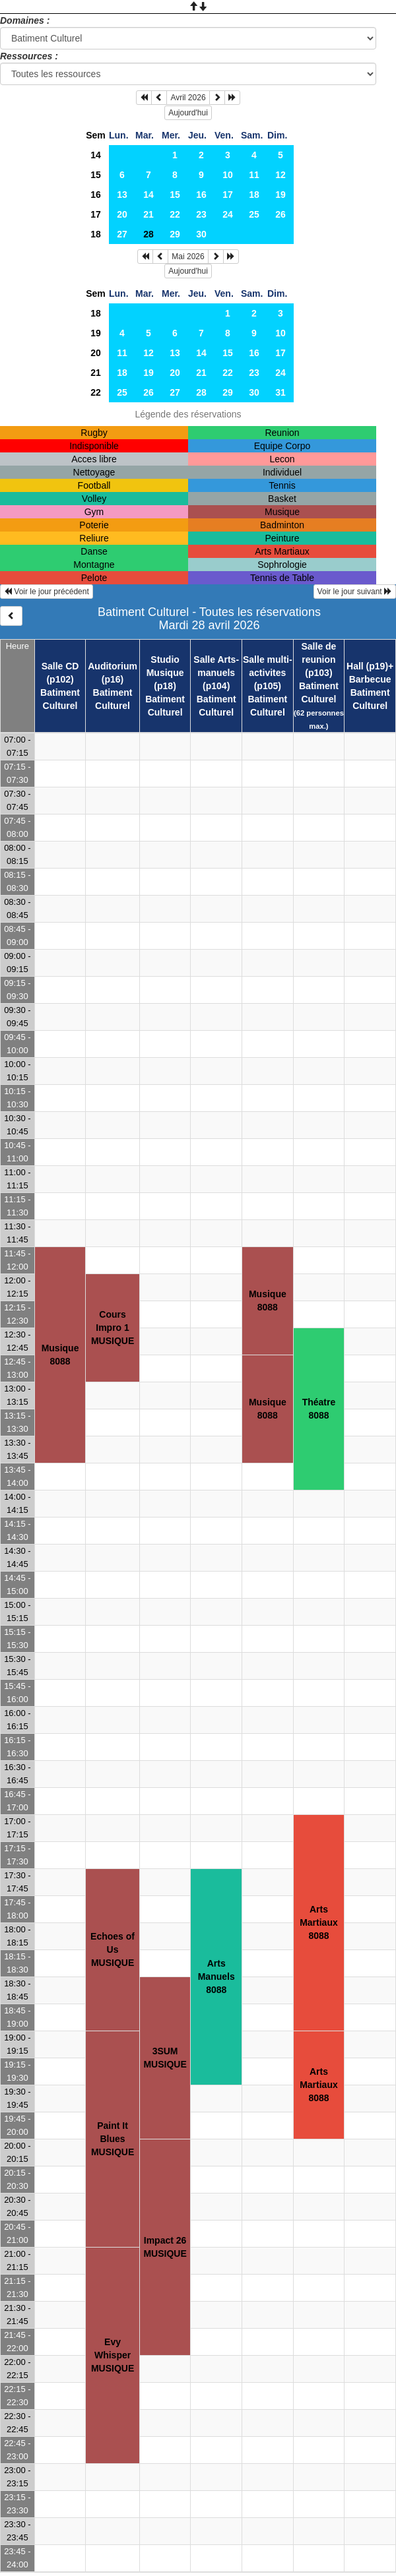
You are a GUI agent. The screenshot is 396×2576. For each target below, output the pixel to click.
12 (280, 174)
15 (95, 174)
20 (122, 214)
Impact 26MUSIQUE (164, 2247)
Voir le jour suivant (354, 591)
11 (254, 174)
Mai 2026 (188, 256)
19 (280, 194)
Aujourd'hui (188, 112)
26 (280, 214)
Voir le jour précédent (46, 591)
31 (280, 392)
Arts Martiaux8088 (319, 1922)
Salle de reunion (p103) (318, 659)
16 (95, 194)
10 (227, 174)
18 (254, 194)
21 (148, 214)
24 (227, 214)
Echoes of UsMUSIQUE (112, 1949)
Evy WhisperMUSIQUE (112, 2355)
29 (175, 234)
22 (175, 214)
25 (254, 214)
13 (122, 194)
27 (122, 234)
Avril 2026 (187, 97)
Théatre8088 (319, 1409)
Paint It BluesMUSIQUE (112, 2138)
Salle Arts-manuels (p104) (216, 672)
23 (201, 214)
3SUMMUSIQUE (164, 2058)
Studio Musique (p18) (165, 672)
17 (227, 194)
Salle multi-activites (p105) (267, 672)
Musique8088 (60, 1354)
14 (95, 155)
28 (201, 392)
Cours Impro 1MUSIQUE (112, 1327)
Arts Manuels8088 (216, 1976)
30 (201, 234)
